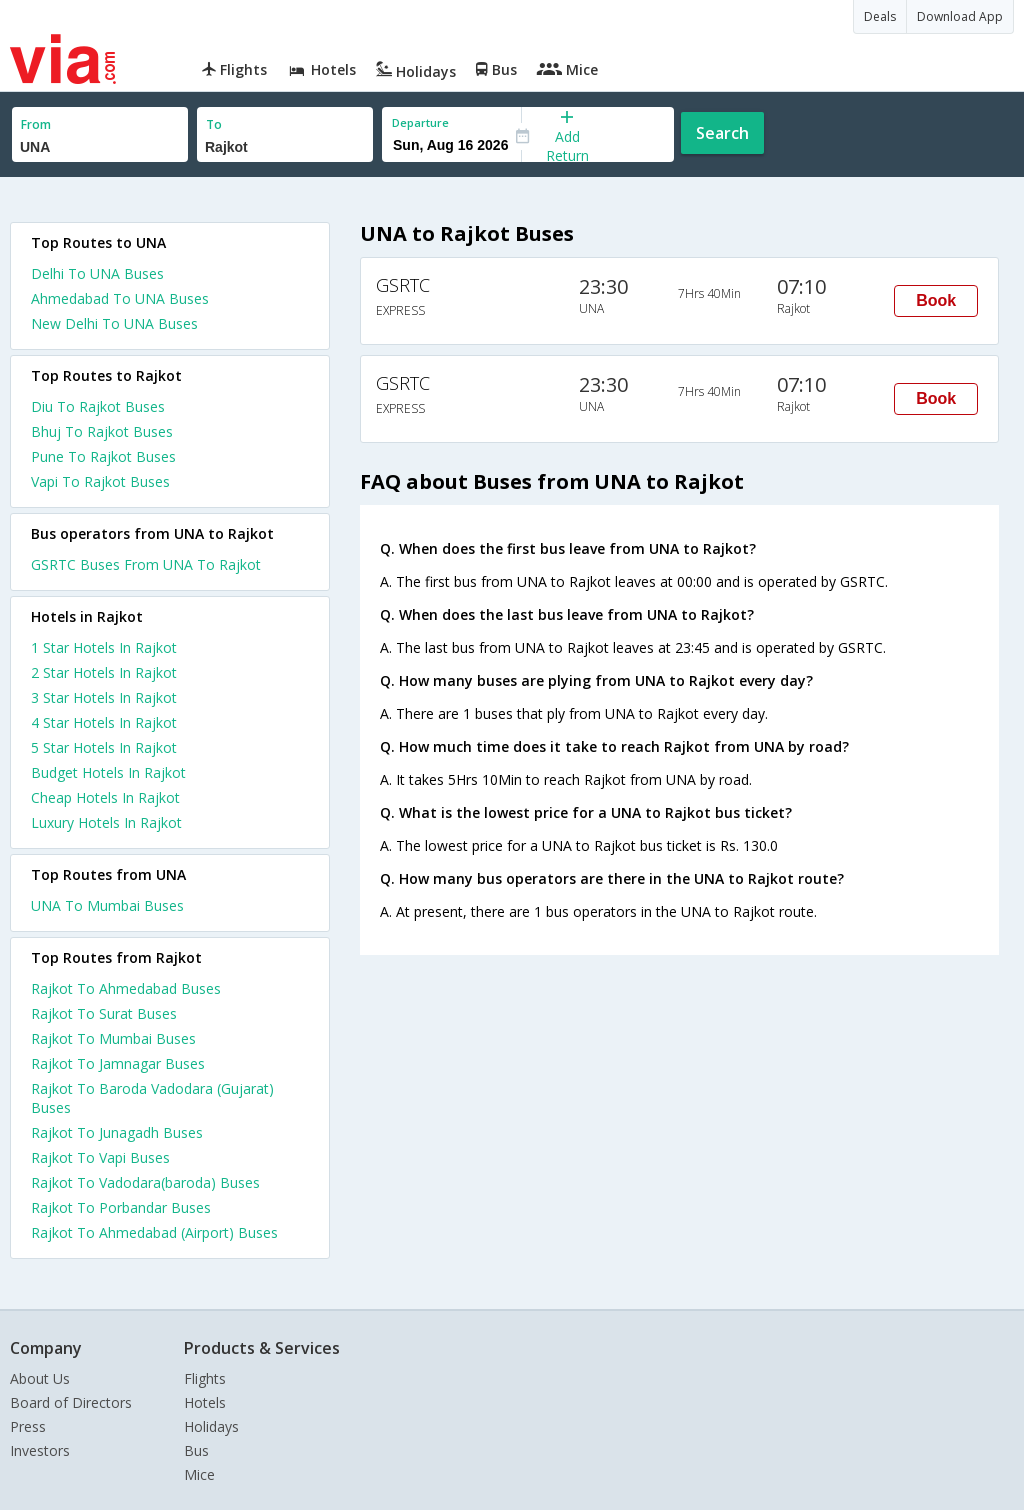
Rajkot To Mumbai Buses (113, 1038)
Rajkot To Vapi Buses (100, 1157)
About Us (40, 1378)
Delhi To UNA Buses (97, 273)
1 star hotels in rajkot (104, 647)
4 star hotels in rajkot (104, 722)
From (36, 124)
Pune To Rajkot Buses (103, 456)
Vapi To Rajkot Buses (100, 481)
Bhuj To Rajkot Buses (102, 431)
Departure (420, 122)
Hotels (205, 1402)
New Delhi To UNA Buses (114, 323)
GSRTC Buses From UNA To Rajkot (146, 564)
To (214, 124)
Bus (196, 1450)
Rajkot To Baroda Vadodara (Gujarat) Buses (152, 1098)
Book (936, 300)
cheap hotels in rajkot (105, 797)
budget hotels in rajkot (108, 772)
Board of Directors (71, 1402)
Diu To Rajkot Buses (98, 406)
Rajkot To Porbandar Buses (121, 1207)
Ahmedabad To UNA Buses (120, 298)
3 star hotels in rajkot (104, 697)
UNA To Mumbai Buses (107, 905)
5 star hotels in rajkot (104, 747)
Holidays (211, 1426)
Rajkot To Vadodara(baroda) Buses (145, 1182)
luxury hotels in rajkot (106, 822)
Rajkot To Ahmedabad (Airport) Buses (154, 1232)
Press (28, 1426)
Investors (40, 1450)
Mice (199, 1474)
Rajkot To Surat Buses (104, 1013)
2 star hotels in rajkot (104, 672)
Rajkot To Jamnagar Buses (118, 1063)
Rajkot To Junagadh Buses (117, 1132)
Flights (205, 1378)
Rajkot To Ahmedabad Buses (126, 988)
